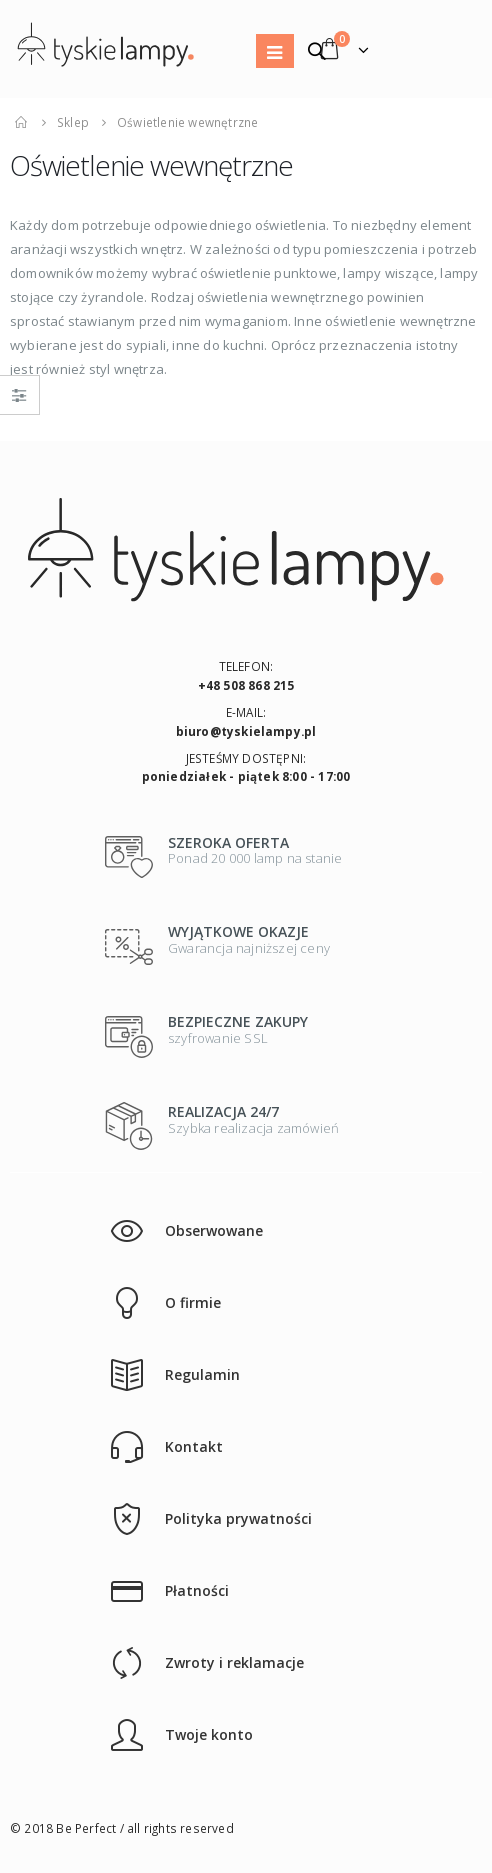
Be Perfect (86, 1828)
